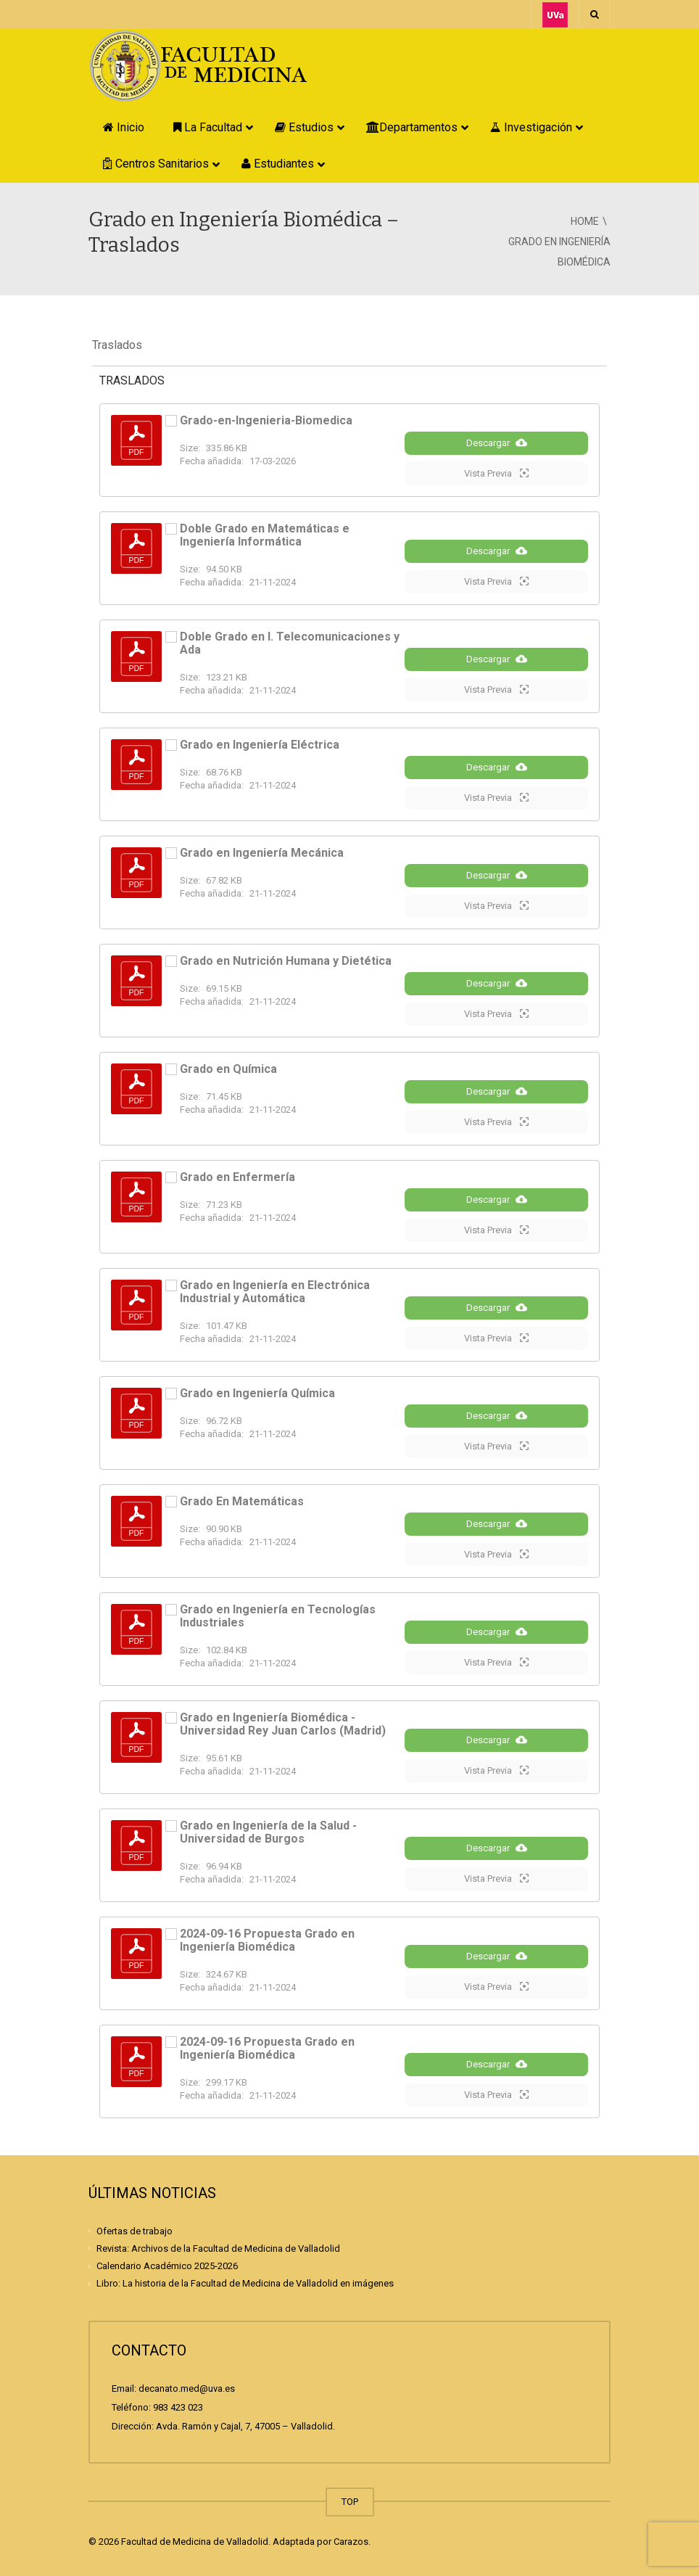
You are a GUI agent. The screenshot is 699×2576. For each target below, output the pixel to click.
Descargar (496, 442)
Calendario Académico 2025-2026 (167, 2265)
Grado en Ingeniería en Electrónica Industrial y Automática (275, 1291)
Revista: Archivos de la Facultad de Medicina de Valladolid (218, 2248)
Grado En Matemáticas (242, 1501)
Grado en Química (228, 1069)
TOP (350, 2501)
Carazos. (352, 2541)
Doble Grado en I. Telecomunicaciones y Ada (290, 643)
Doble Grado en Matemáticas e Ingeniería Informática (265, 535)
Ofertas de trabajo (134, 2230)
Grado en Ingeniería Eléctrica (259, 745)
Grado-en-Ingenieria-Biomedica (266, 420)
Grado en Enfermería (237, 1177)
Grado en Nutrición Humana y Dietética (286, 961)
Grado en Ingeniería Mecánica (262, 853)
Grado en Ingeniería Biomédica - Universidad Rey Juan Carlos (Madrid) (283, 1724)
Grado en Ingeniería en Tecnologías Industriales (278, 1615)
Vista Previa (496, 473)
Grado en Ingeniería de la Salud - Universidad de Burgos (268, 1832)
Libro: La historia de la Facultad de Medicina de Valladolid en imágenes (245, 2283)
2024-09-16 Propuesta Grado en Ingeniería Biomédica (267, 1940)
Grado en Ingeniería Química (257, 1393)
